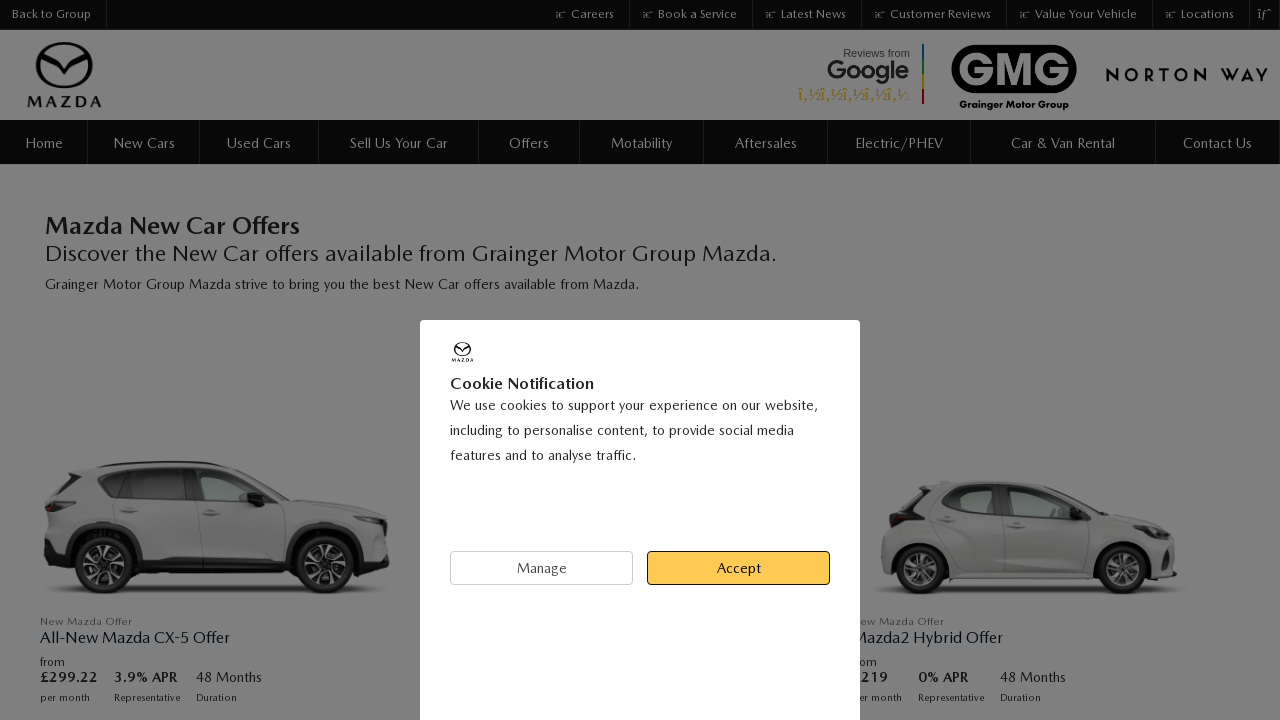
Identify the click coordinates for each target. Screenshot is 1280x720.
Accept (739, 568)
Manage (542, 568)
